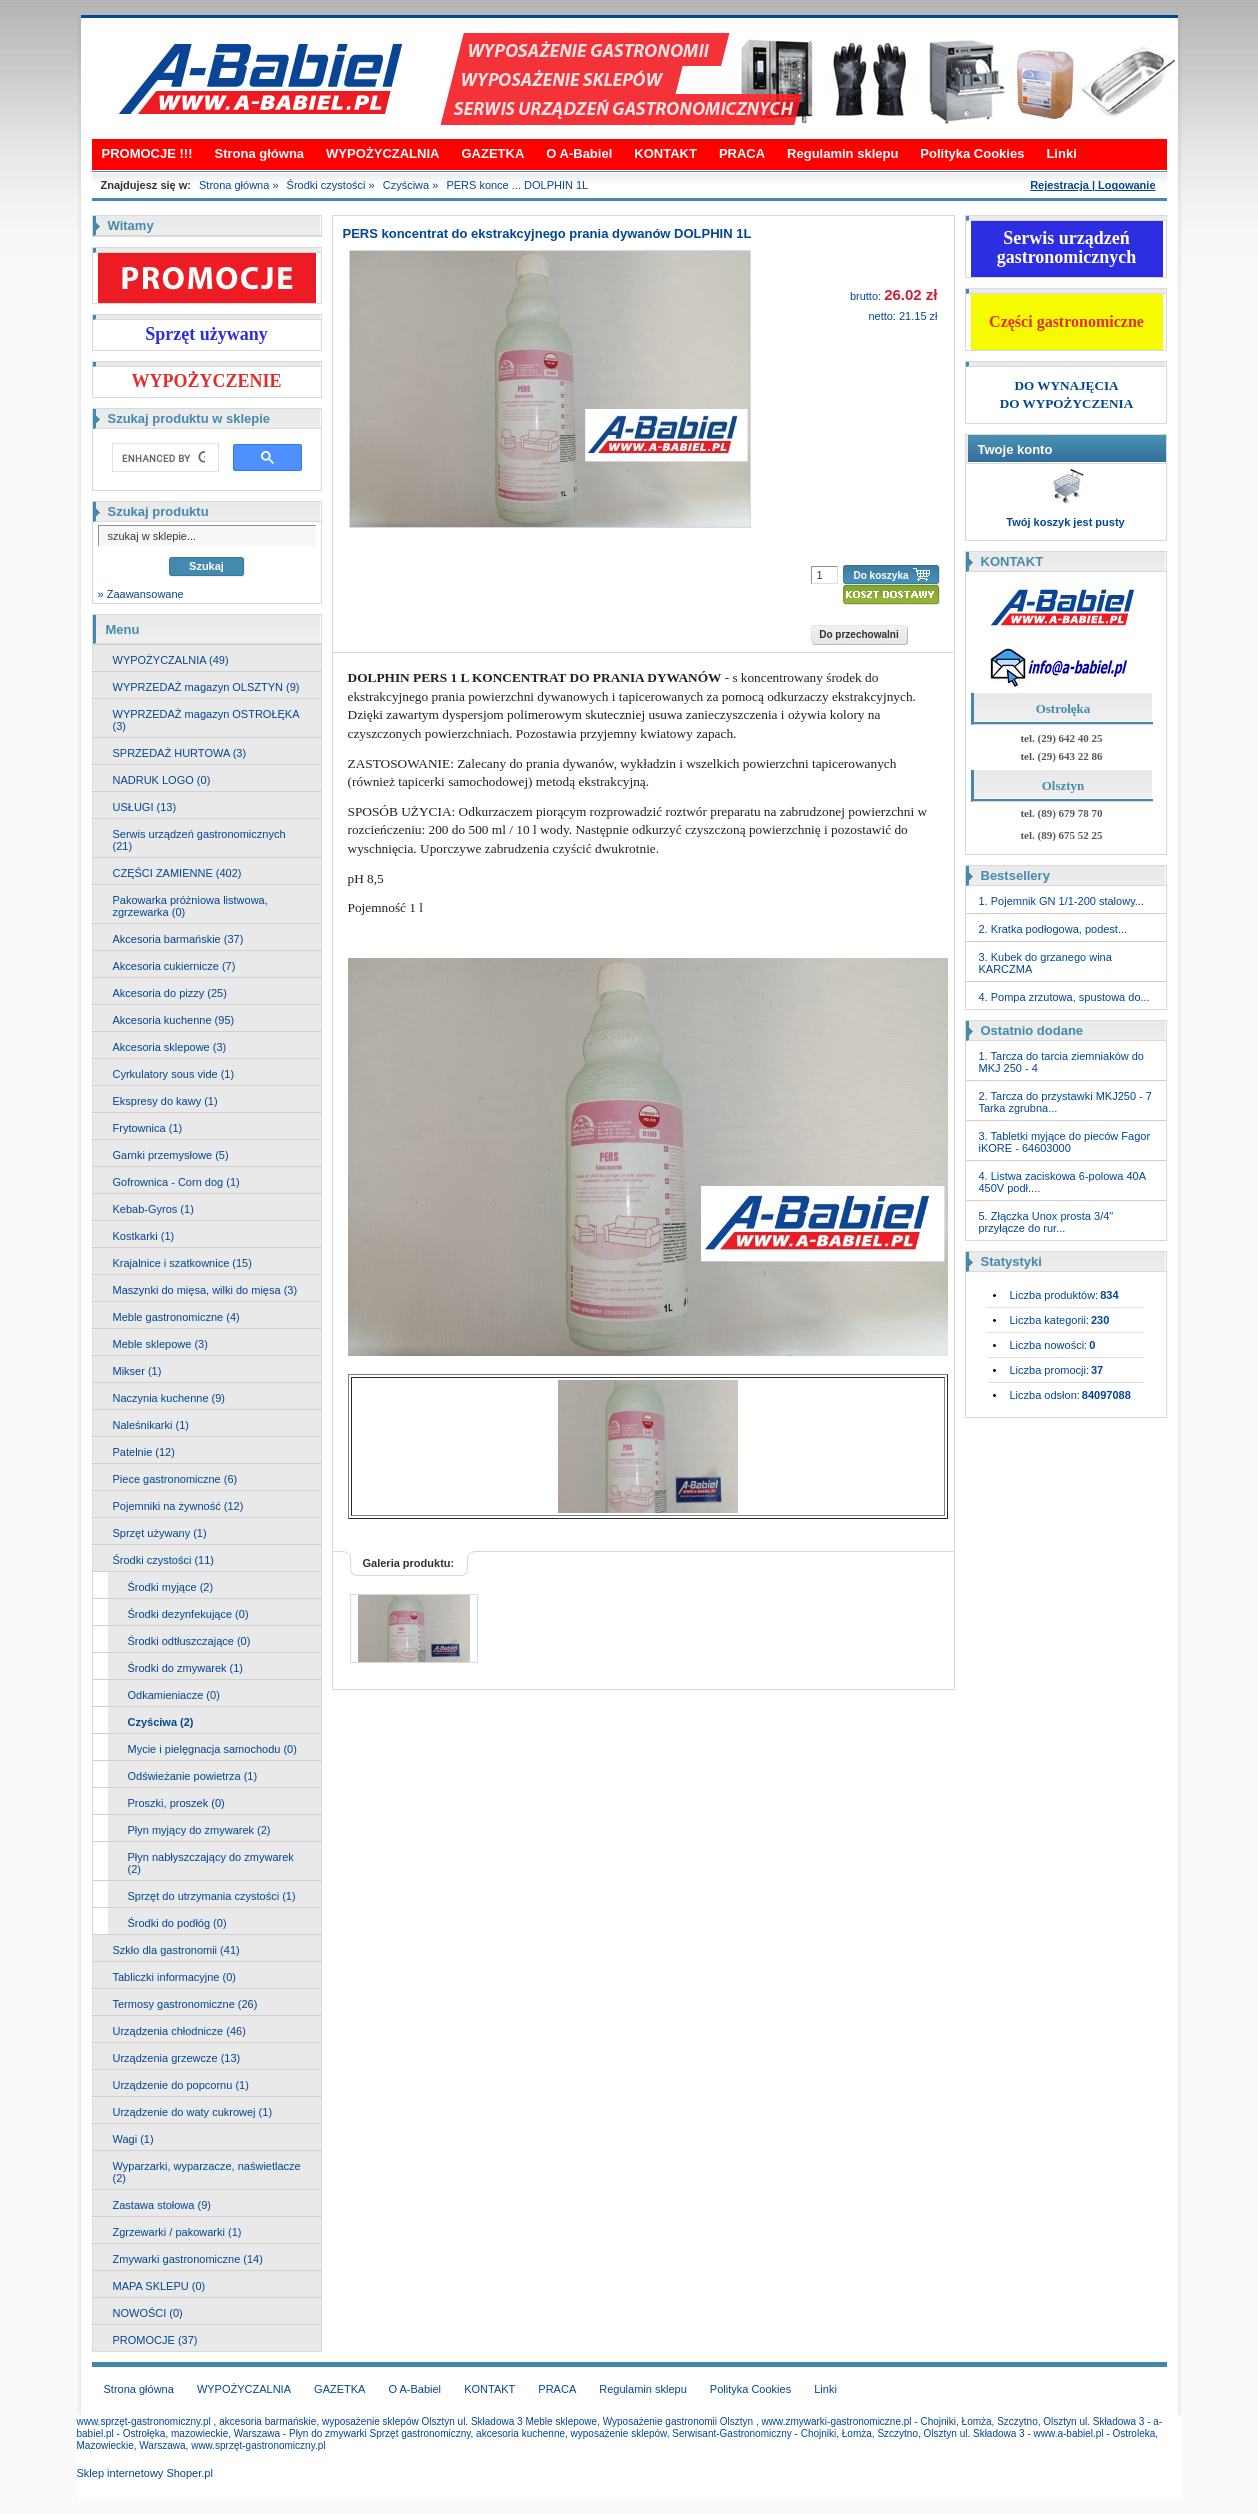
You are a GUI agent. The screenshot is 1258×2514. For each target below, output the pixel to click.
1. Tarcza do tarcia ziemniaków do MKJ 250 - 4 (1062, 1062)
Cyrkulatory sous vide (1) (174, 1074)
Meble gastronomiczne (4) (176, 1317)
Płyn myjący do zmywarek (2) (199, 1830)
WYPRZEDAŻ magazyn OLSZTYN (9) (206, 687)
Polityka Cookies (972, 153)
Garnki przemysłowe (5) (171, 1155)
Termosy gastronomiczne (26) (185, 2004)
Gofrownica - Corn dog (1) (176, 1182)
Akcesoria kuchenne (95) (174, 1020)
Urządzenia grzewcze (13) (177, 2058)
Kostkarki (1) (144, 1236)
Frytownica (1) (148, 1128)
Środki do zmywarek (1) (186, 1668)
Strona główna (260, 153)
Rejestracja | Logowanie (1092, 185)
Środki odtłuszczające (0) (189, 1641)
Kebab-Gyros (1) (153, 1209)
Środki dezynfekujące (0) (188, 1614)
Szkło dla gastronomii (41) (176, 1950)
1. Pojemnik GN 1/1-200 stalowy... (1061, 901)
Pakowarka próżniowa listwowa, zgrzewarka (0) (190, 906)
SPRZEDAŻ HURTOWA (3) (180, 753)
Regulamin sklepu (842, 153)
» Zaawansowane (141, 594)
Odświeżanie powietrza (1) (193, 1776)
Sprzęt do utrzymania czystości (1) (212, 1896)
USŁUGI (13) (145, 807)
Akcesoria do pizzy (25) (170, 993)
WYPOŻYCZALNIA (382, 153)
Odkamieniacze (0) (174, 1695)
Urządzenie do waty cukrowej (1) (193, 2112)
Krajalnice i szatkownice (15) (182, 1263)
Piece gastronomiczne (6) (175, 1479)
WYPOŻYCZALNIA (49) (171, 660)
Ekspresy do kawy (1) (165, 1101)
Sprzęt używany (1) (160, 1533)
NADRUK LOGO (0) (162, 780)
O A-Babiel (579, 153)
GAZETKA (492, 153)
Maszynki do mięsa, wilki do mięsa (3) (205, 1290)
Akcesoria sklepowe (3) (170, 1047)
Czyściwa (406, 185)
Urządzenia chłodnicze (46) (179, 2031)
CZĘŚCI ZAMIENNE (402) (177, 873)
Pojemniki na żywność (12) (178, 1506)
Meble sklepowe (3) (160, 1344)
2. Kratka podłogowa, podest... (1053, 929)
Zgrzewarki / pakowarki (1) (177, 2232)
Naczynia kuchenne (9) (169, 1398)
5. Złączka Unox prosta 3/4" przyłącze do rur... (1046, 1222)
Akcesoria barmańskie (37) (178, 939)
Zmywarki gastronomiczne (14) (188, 2259)
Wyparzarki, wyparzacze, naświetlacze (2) (207, 2172)
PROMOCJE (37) (155, 2340)
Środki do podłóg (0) (177, 1923)
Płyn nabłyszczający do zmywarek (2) (211, 1863)
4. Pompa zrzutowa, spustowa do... (1064, 997)
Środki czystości (326, 185)
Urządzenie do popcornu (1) (181, 2085)
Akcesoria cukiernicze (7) (174, 966)
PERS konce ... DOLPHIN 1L (517, 185)
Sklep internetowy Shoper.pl (145, 2473)
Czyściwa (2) (161, 1722)
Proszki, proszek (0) (176, 1803)
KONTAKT (665, 153)
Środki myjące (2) (171, 1587)
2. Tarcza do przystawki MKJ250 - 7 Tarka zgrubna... (1065, 1102)
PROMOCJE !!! (147, 153)
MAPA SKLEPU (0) (159, 2286)
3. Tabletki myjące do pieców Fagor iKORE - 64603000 (1065, 1142)
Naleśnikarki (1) (151, 1425)
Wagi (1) (133, 2139)
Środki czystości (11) (163, 1560)
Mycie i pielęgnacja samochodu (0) (212, 1749)
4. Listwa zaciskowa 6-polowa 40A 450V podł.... (1062, 1182)
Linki (1061, 153)
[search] (163, 458)
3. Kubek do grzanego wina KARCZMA (1045, 963)
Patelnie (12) (144, 1452)
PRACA (742, 153)
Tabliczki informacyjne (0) (174, 1977)
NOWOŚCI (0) (148, 2313)
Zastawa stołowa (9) (162, 2205)
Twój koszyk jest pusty (1065, 522)
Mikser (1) (137, 1371)
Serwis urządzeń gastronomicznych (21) (199, 840)
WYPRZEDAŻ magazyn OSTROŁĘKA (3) (206, 720)
